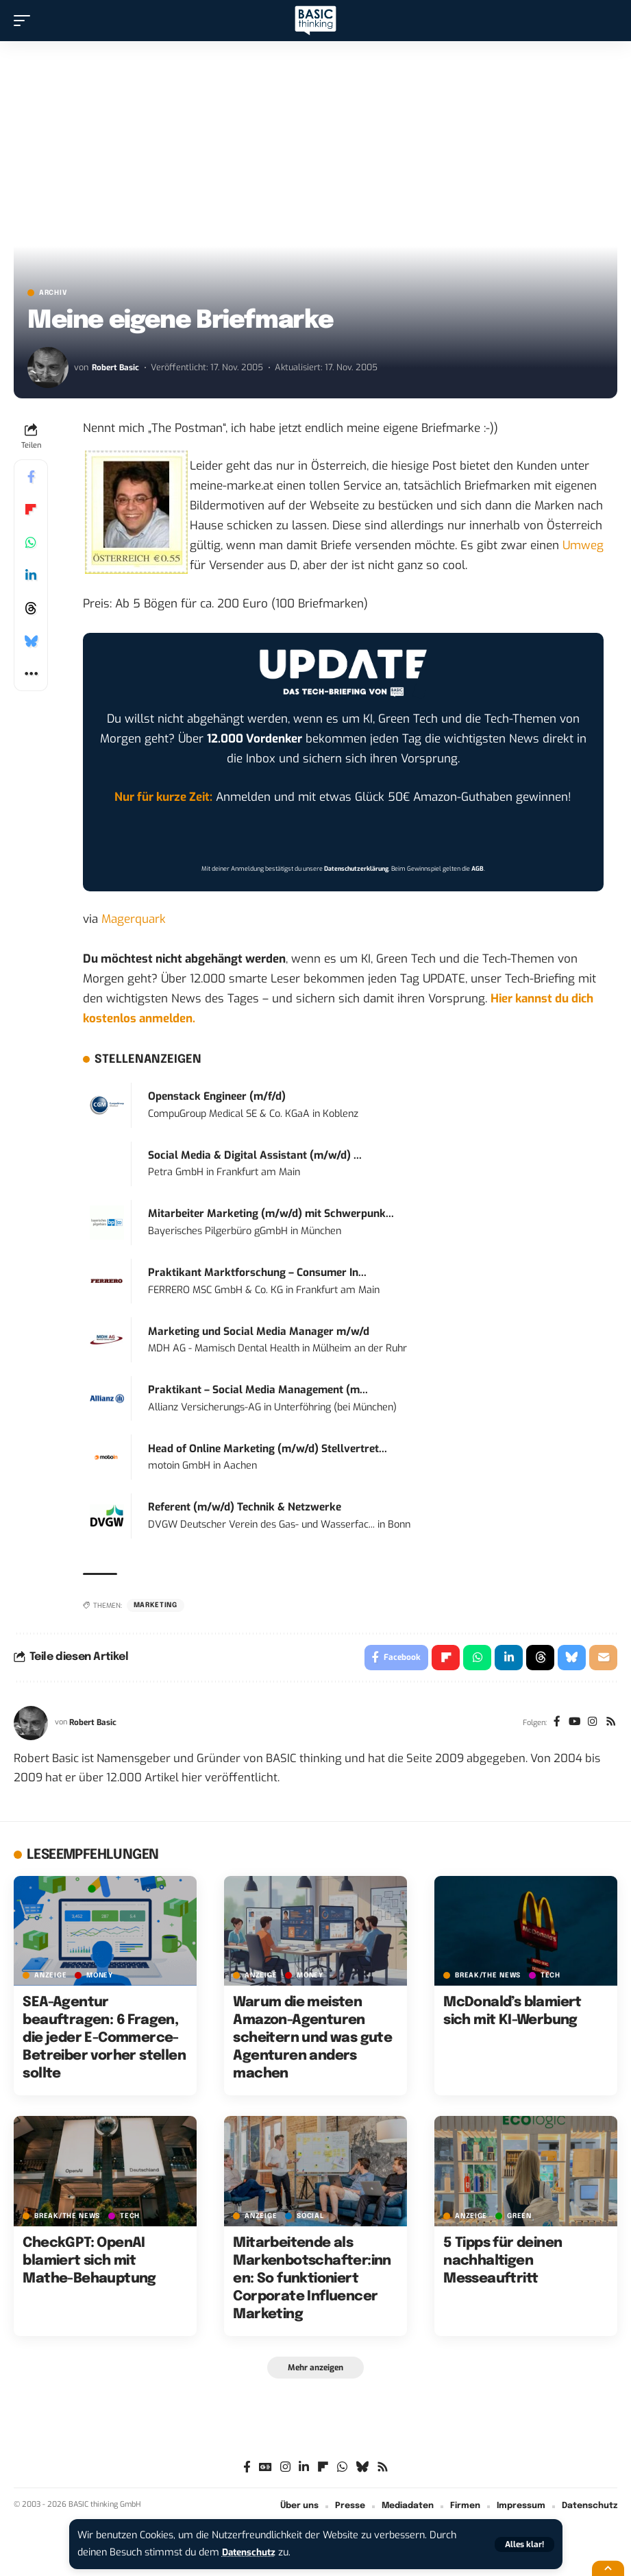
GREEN (519, 2218)
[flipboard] (323, 2471)
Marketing (155, 1605)
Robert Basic (116, 367)
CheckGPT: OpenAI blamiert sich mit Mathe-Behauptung (89, 2263)
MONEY (99, 1977)
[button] (524, 2544)
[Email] (603, 1658)
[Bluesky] (362, 2471)
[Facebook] (553, 1725)
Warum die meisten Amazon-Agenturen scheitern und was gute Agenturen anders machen (312, 2040)
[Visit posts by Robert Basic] (48, 367)
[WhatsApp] (342, 2471)
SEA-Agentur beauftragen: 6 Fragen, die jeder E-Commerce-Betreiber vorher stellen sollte (104, 2040)
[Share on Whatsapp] (30, 542)
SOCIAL (310, 2218)
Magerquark (133, 919)
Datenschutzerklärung (356, 869)
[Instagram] (590, 1725)
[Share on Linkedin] (30, 575)
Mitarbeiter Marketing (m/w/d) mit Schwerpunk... (271, 1213)
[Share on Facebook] (30, 476)
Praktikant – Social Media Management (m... (258, 1390)
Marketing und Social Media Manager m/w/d (258, 1331)
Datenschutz (251, 2552)
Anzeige (50, 1977)
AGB (477, 869)
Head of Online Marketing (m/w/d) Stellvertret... (267, 1449)
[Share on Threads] (30, 608)
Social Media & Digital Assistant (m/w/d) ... (255, 1155)
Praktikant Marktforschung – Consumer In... (257, 1272)
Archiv (53, 292)
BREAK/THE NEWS (488, 1977)
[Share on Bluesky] (30, 641)
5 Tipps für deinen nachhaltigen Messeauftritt (502, 2263)
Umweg (583, 545)
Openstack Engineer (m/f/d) (217, 1096)
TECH (550, 1977)
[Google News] (265, 2471)
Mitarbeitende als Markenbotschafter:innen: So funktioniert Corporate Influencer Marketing (312, 2281)
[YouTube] (572, 1725)
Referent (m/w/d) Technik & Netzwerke (244, 1507)
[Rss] (610, 1725)
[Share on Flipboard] (30, 509)
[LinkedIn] (303, 2471)
